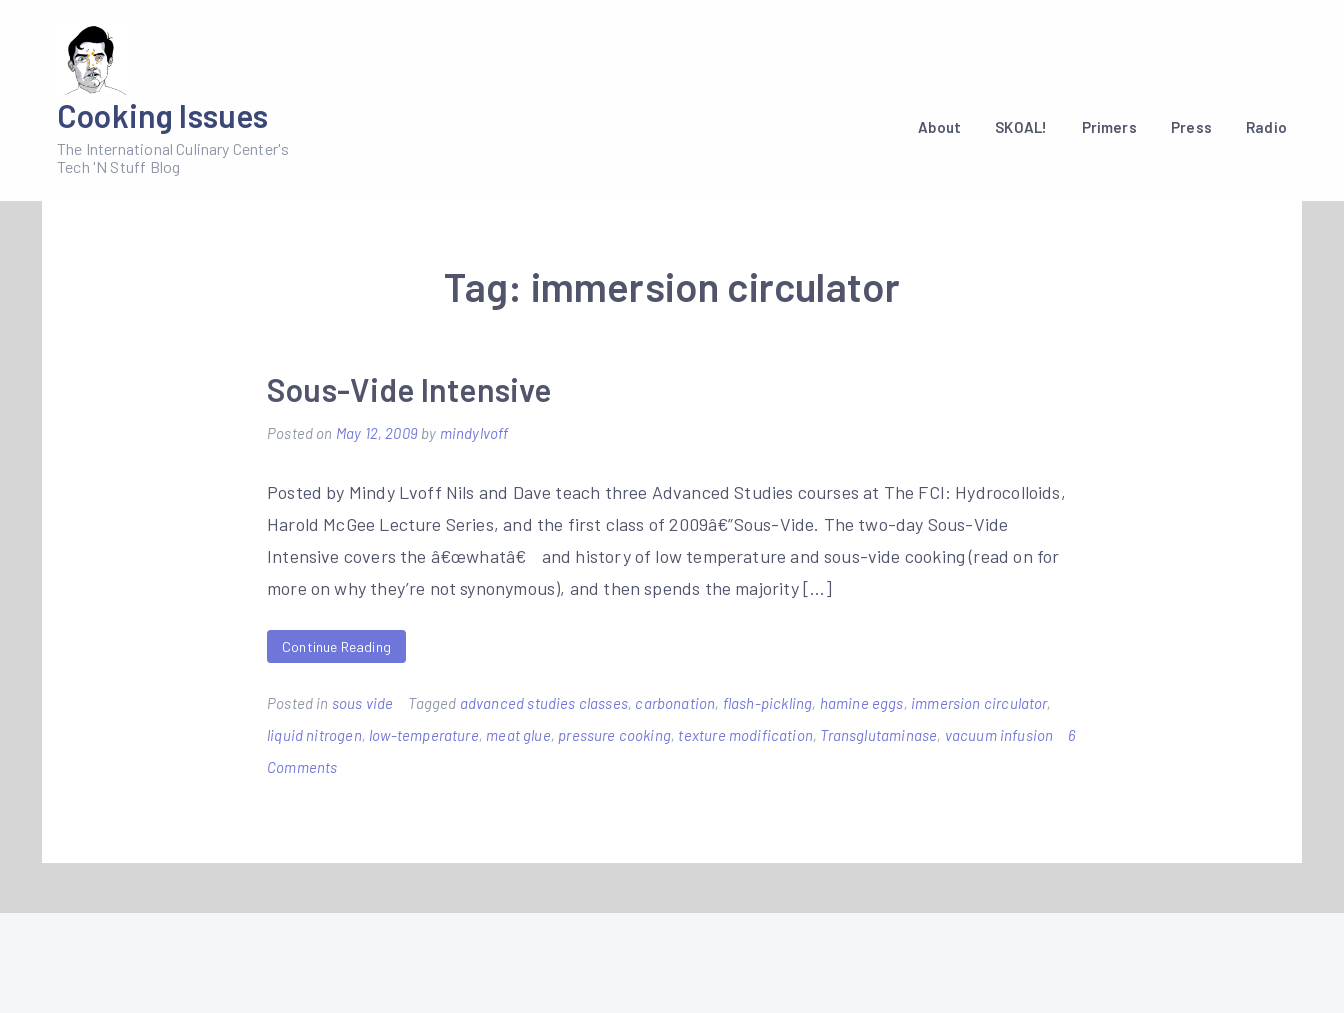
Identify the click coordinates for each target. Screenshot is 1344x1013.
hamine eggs (862, 703)
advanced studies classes (544, 703)
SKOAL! (1021, 127)
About (939, 127)
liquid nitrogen (314, 735)
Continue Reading (336, 646)
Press (1191, 127)
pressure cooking (614, 735)
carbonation (675, 703)
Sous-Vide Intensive (409, 389)
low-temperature (424, 735)
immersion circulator (979, 703)
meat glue (518, 735)
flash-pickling (768, 703)
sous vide (363, 703)
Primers (1109, 127)
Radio (1266, 127)
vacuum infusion (999, 735)
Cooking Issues (163, 115)
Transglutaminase (878, 735)
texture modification (745, 735)
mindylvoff (474, 433)
